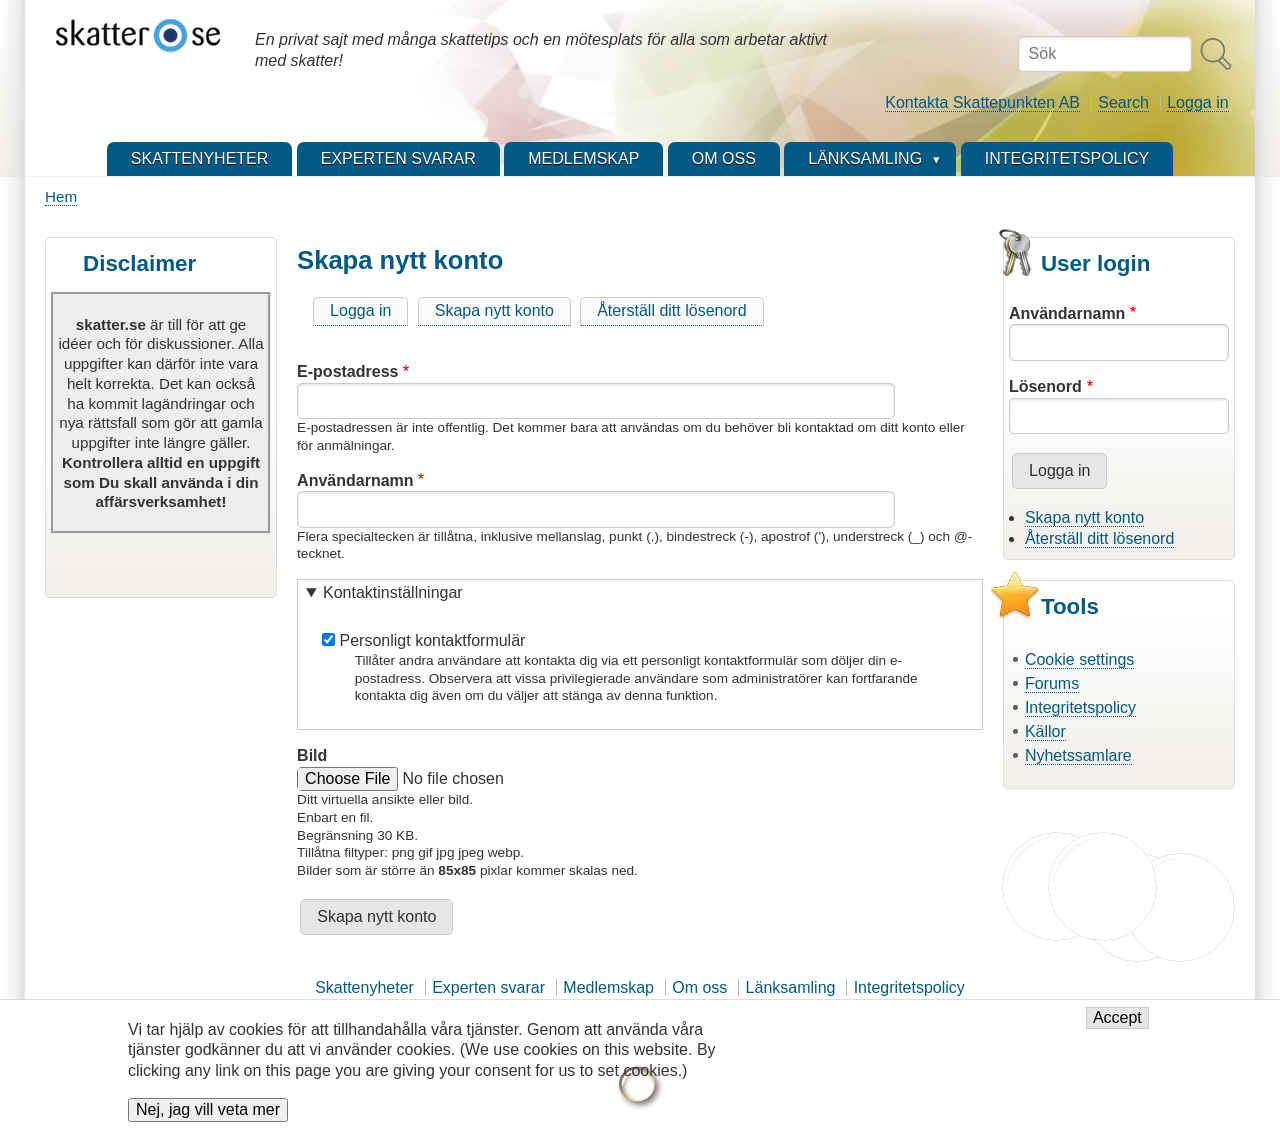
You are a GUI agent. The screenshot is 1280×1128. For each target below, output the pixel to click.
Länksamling (791, 987)
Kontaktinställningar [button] (393, 592)
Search (1123, 102)
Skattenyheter (364, 987)
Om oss (699, 987)
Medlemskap (608, 987)
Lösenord (1045, 386)
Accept (1117, 1027)
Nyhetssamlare (1078, 755)
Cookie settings (1079, 659)
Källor (1045, 731)
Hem (61, 196)
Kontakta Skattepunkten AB (982, 102)
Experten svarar (488, 987)
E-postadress (347, 371)
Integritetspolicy (1080, 707)
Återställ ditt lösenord (671, 310)
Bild (312, 755)
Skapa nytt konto (494, 310)
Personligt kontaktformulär (433, 640)
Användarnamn (355, 480)
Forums (1052, 683)
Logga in (1197, 102)
